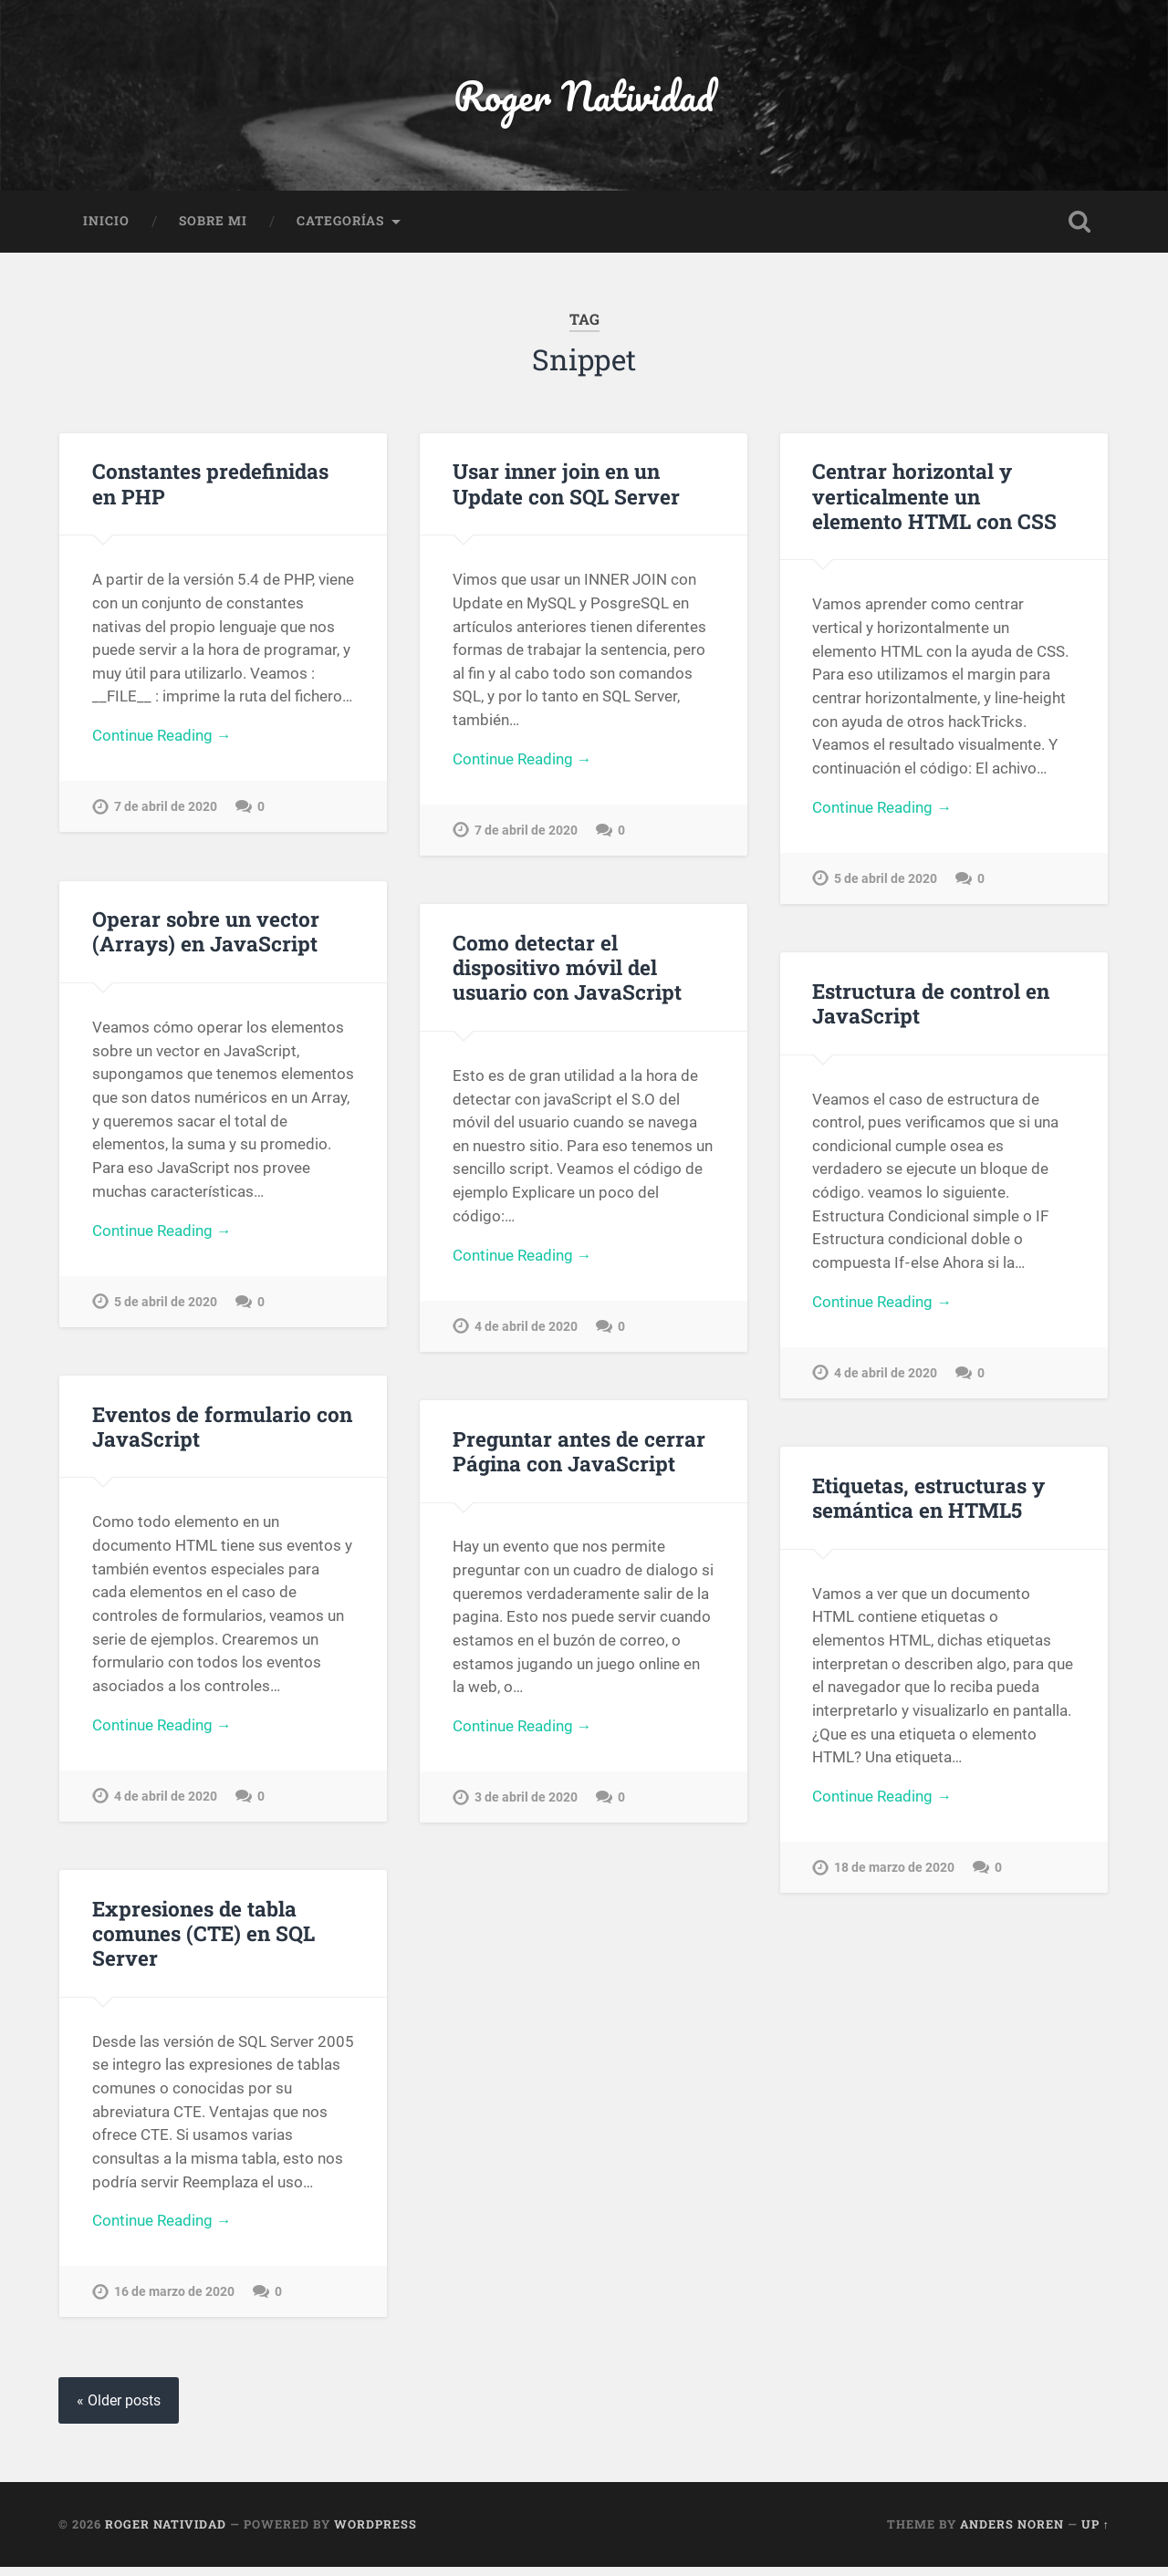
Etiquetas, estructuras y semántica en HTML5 (928, 1503)
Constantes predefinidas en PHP (210, 485)
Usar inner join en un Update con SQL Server (566, 485)
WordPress (375, 2533)
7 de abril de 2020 (165, 809)
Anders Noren (1012, 2533)
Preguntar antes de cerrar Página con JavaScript (579, 1455)
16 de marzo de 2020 (174, 2300)
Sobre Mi (213, 222)
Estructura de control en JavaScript (930, 1007)
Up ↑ (1095, 2533)
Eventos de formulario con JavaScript (222, 1431)
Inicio (106, 222)
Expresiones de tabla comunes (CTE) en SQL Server (203, 1940)
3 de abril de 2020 (526, 1804)
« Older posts (119, 2409)
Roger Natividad (584, 96)
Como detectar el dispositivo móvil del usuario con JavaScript (567, 970)
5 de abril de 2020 (885, 881)
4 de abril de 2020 (526, 1330)
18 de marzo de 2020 (894, 1874)
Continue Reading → (162, 739)
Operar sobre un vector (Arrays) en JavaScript (205, 935)
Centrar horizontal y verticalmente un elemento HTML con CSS (934, 497)
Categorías (340, 222)
